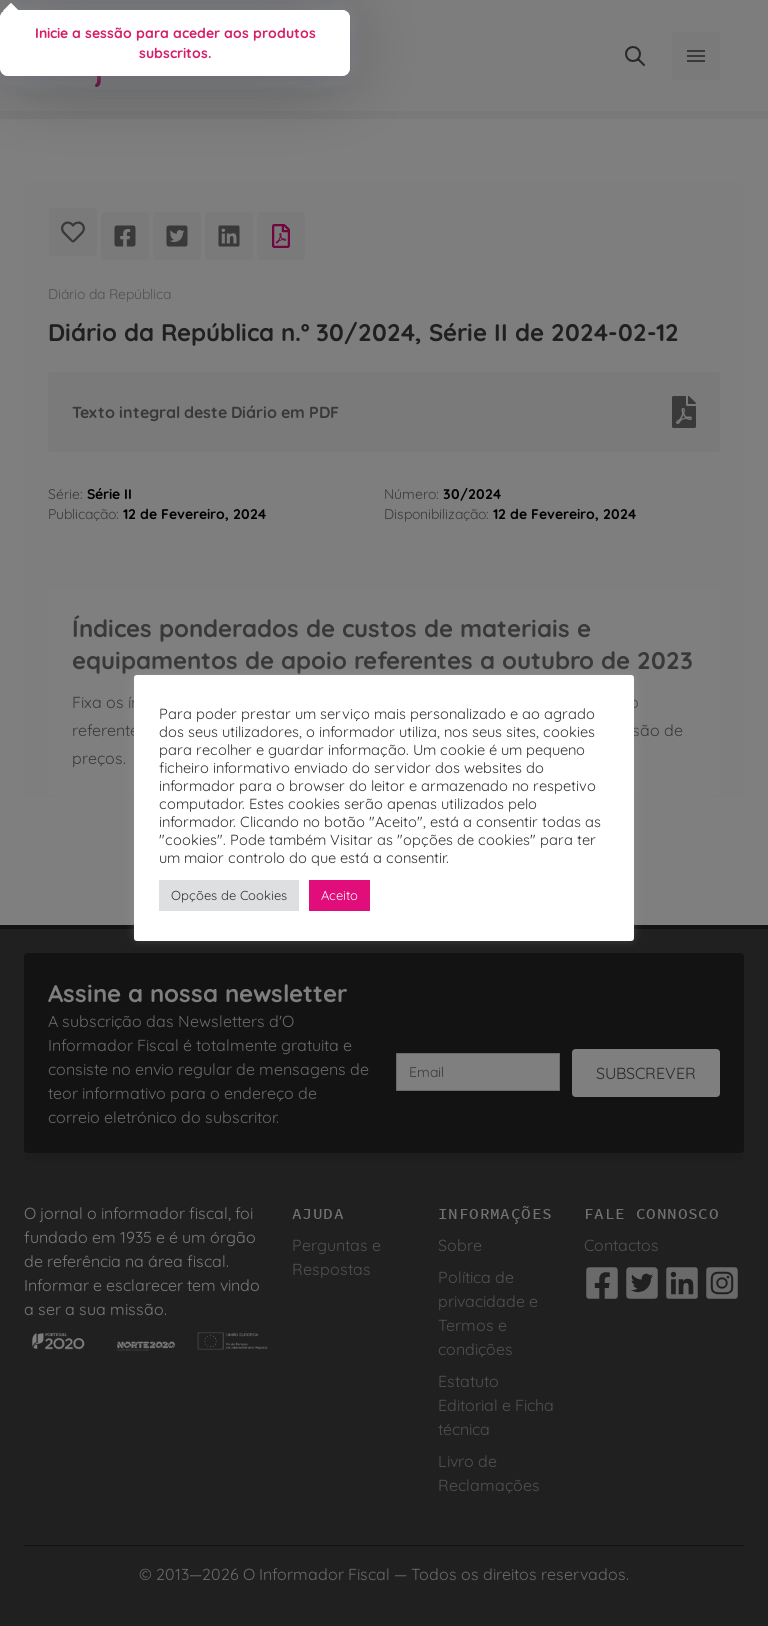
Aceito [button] (339, 895)
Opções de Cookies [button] (229, 895)
